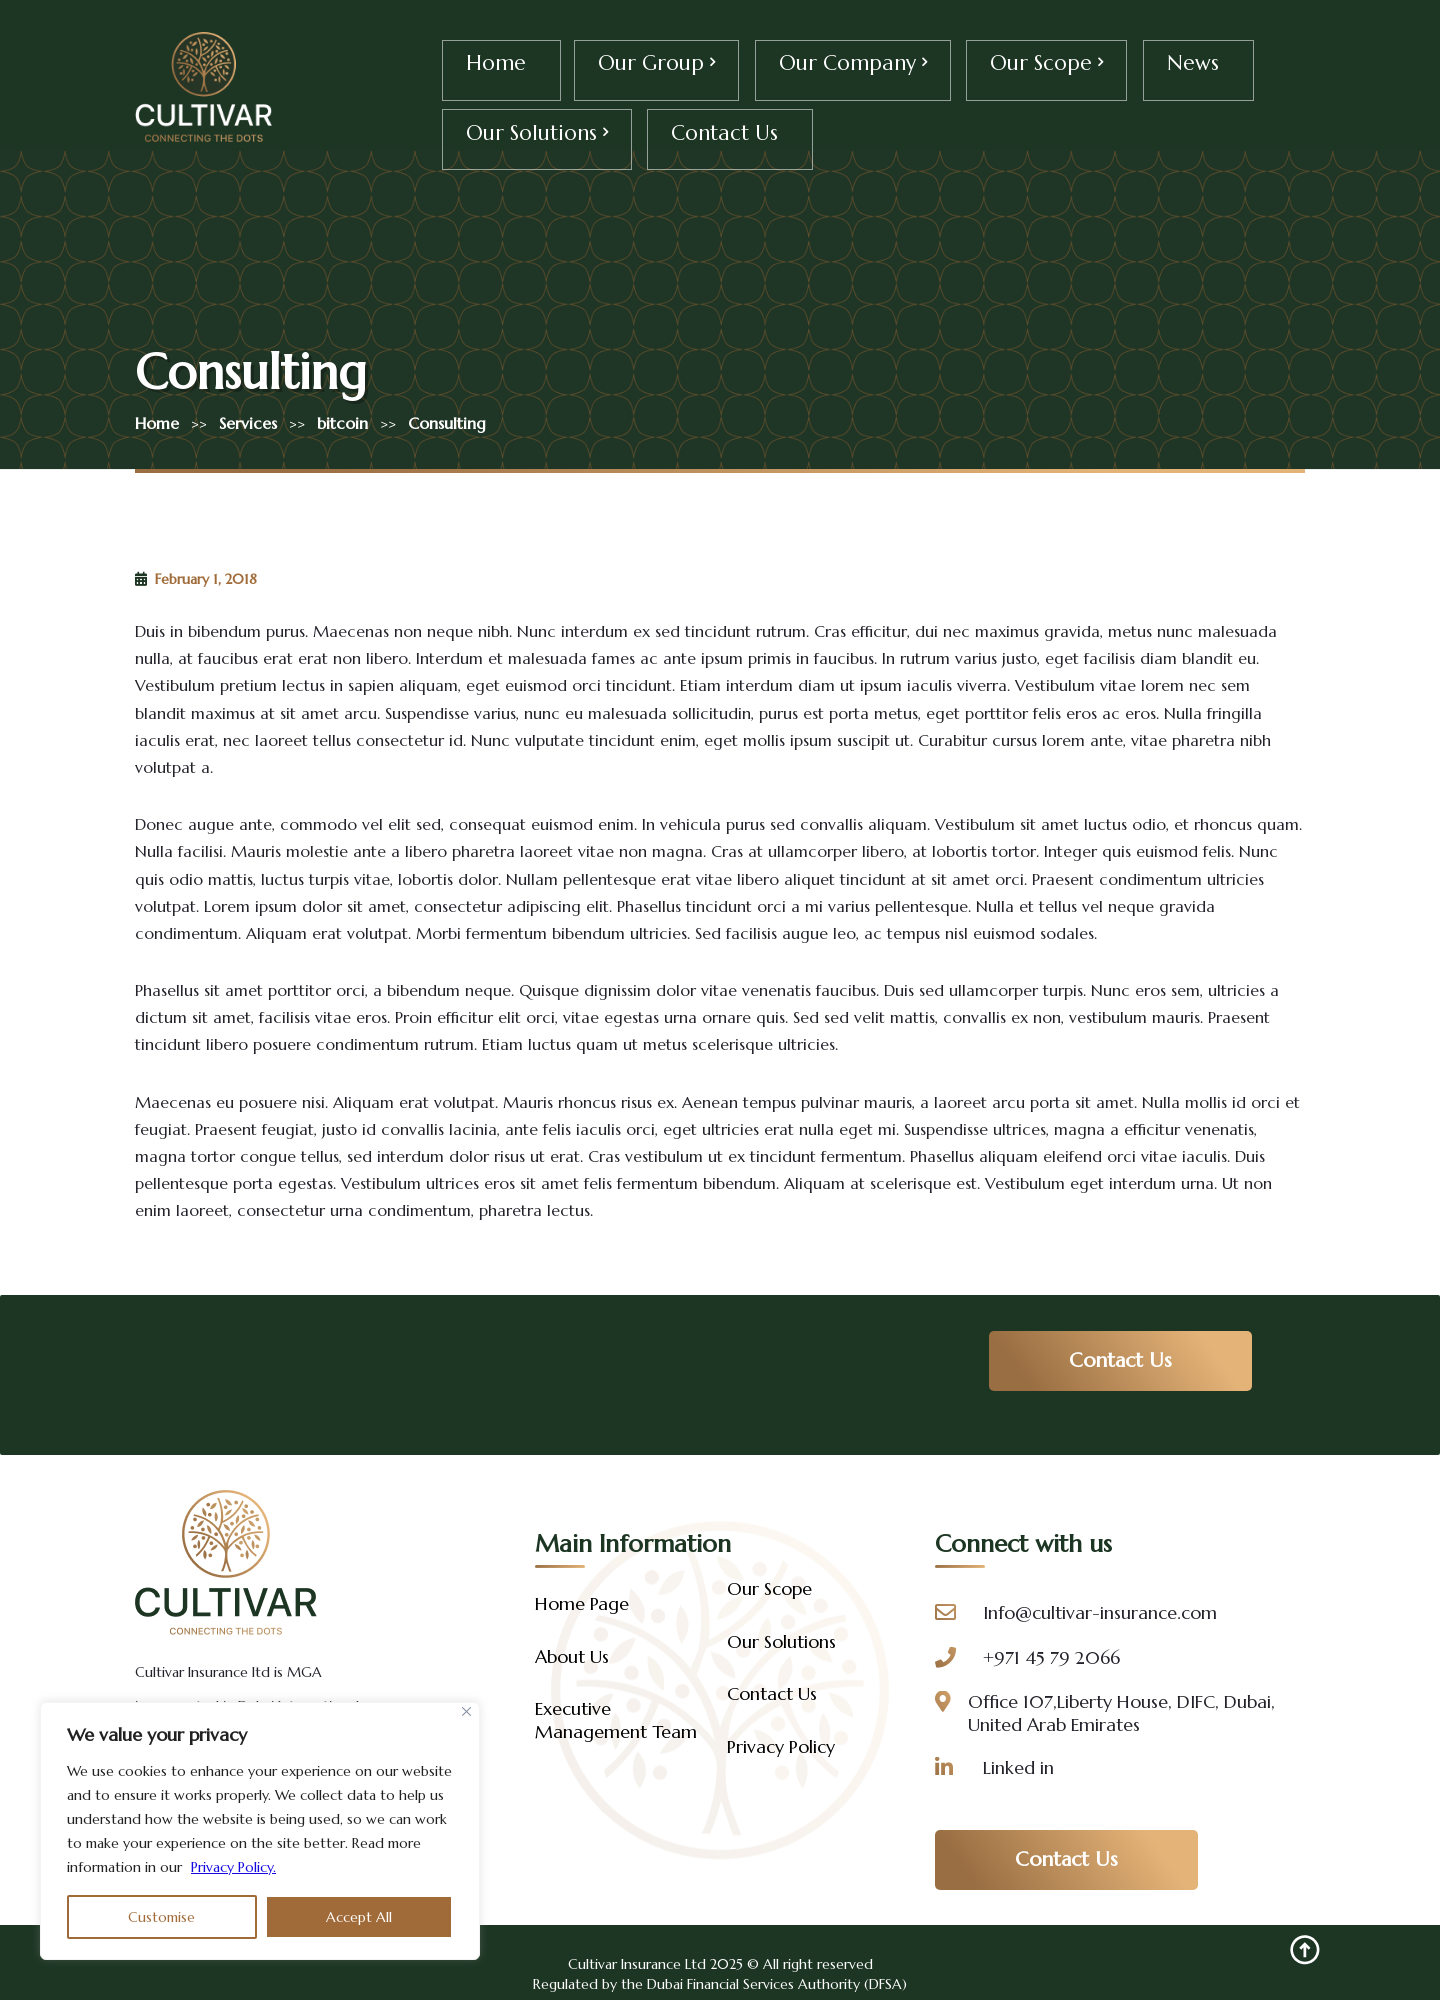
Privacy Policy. (233, 1867)
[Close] (466, 1711)
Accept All (359, 1917)
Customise (161, 1917)
